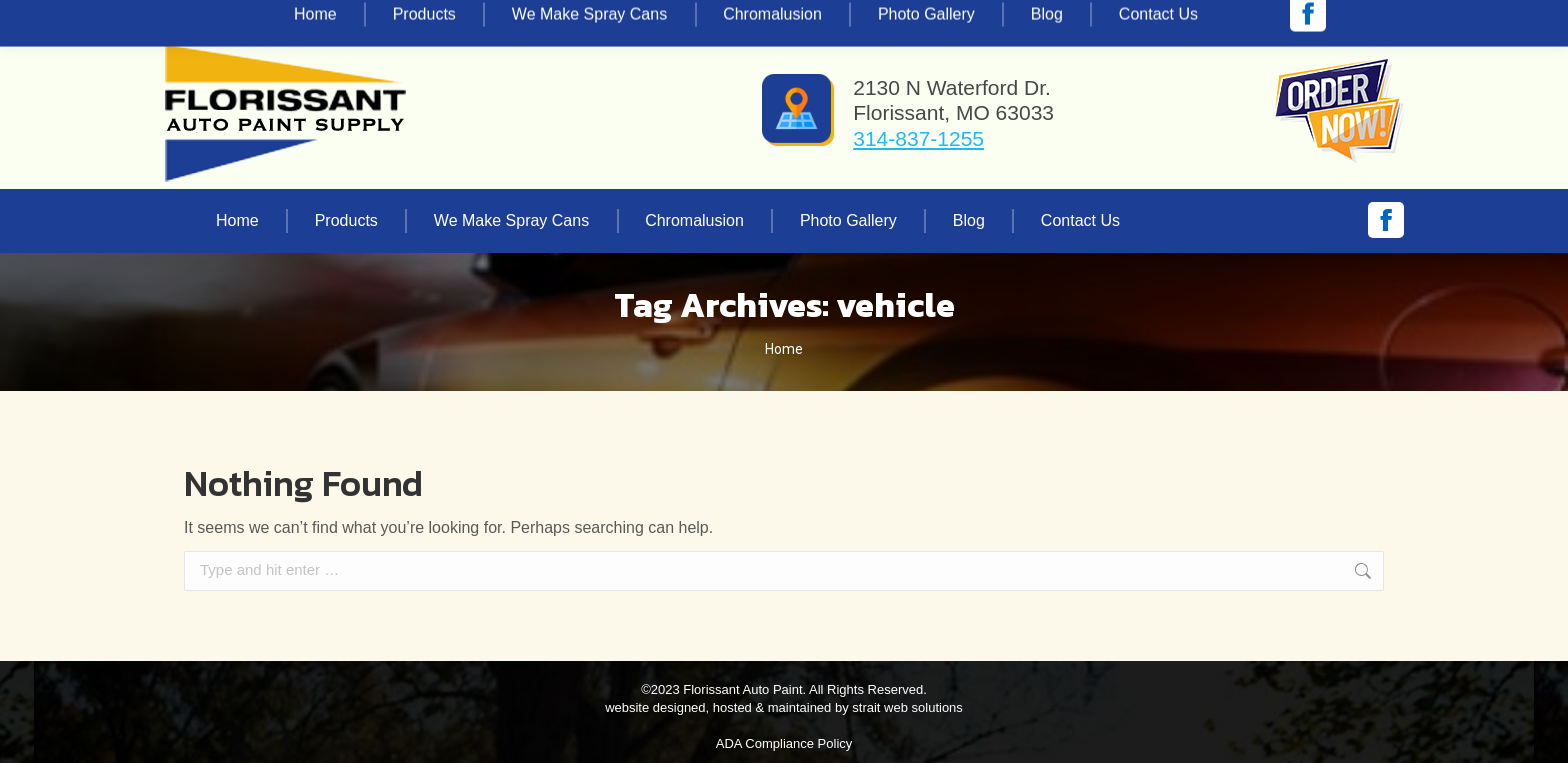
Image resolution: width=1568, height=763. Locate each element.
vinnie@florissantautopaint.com (420, 18)
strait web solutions (907, 707)
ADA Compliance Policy (784, 743)
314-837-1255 (238, 18)
